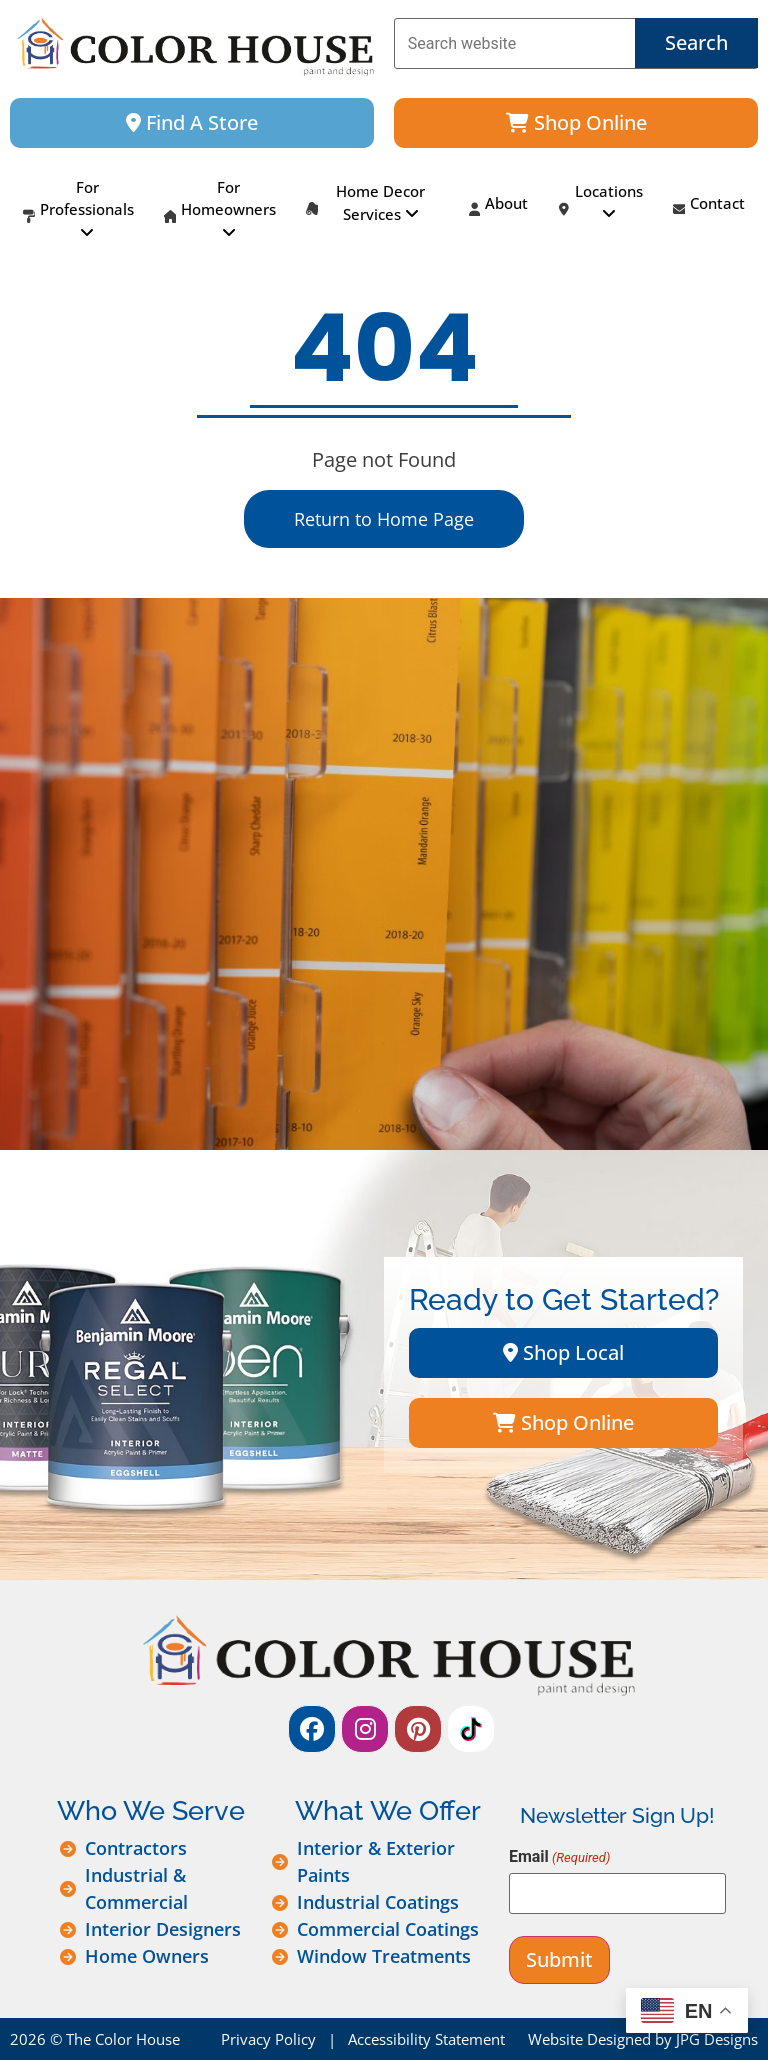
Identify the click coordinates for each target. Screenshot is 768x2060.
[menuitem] (78, 210)
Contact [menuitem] (709, 210)
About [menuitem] (498, 210)
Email (559, 1857)
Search (696, 42)
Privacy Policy (268, 2039)
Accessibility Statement (426, 2039)
